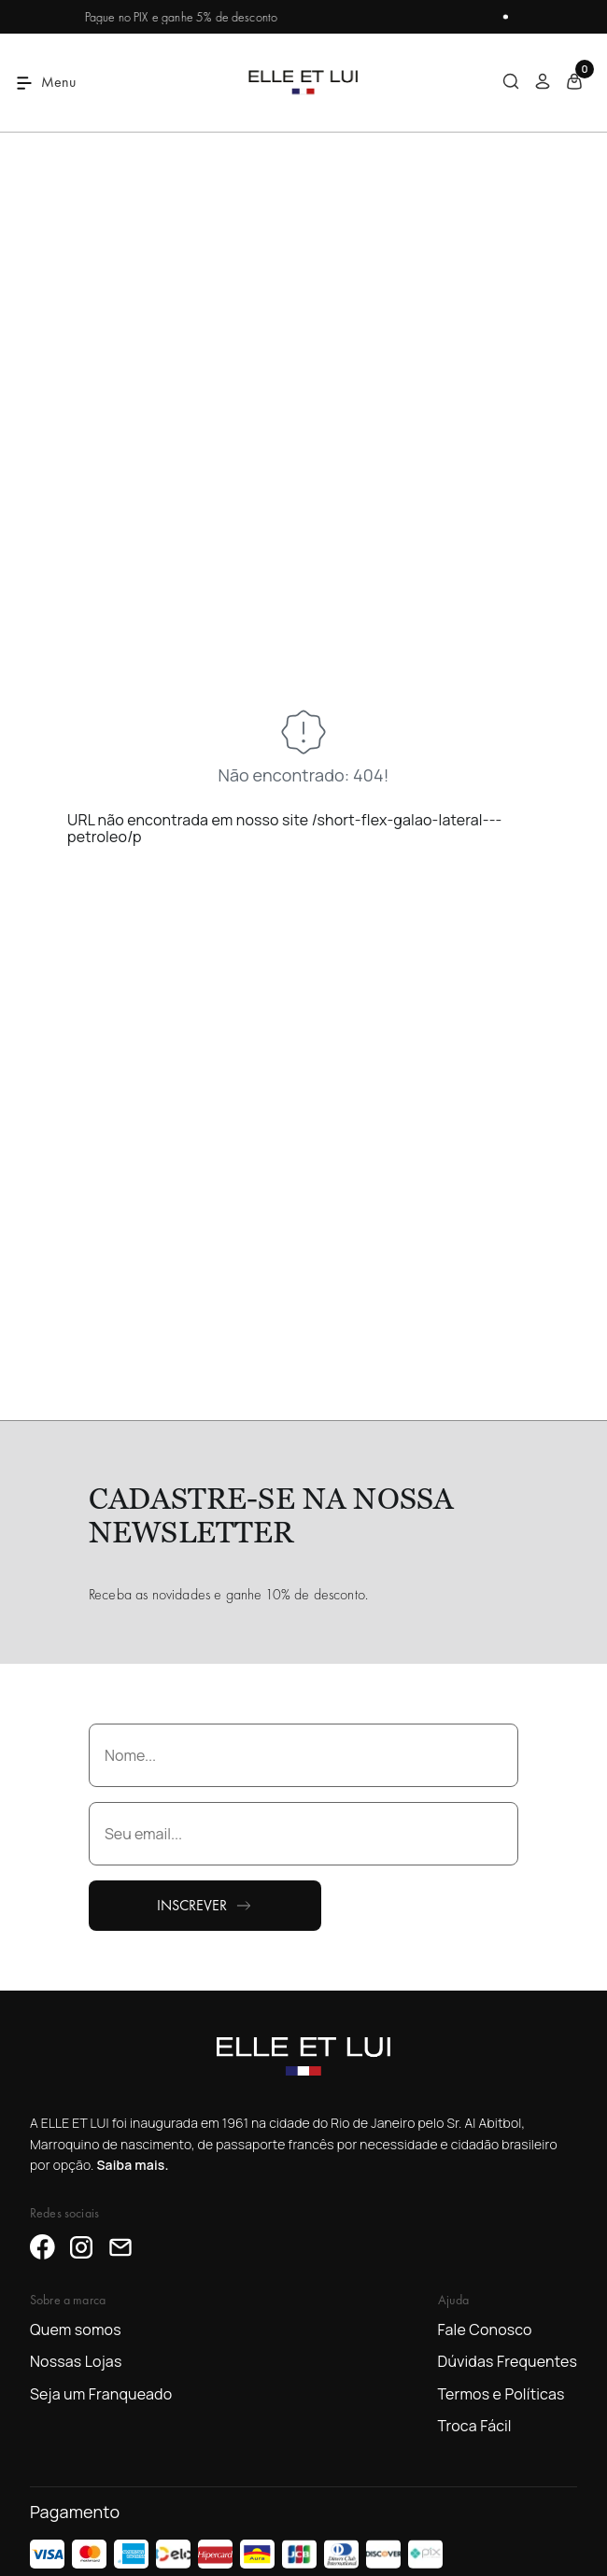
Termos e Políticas (501, 2394)
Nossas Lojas (75, 2361)
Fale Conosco (485, 2329)
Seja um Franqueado (101, 2394)
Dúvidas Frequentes (507, 2361)
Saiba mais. (132, 2165)
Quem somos (75, 2329)
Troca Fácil (475, 2425)
